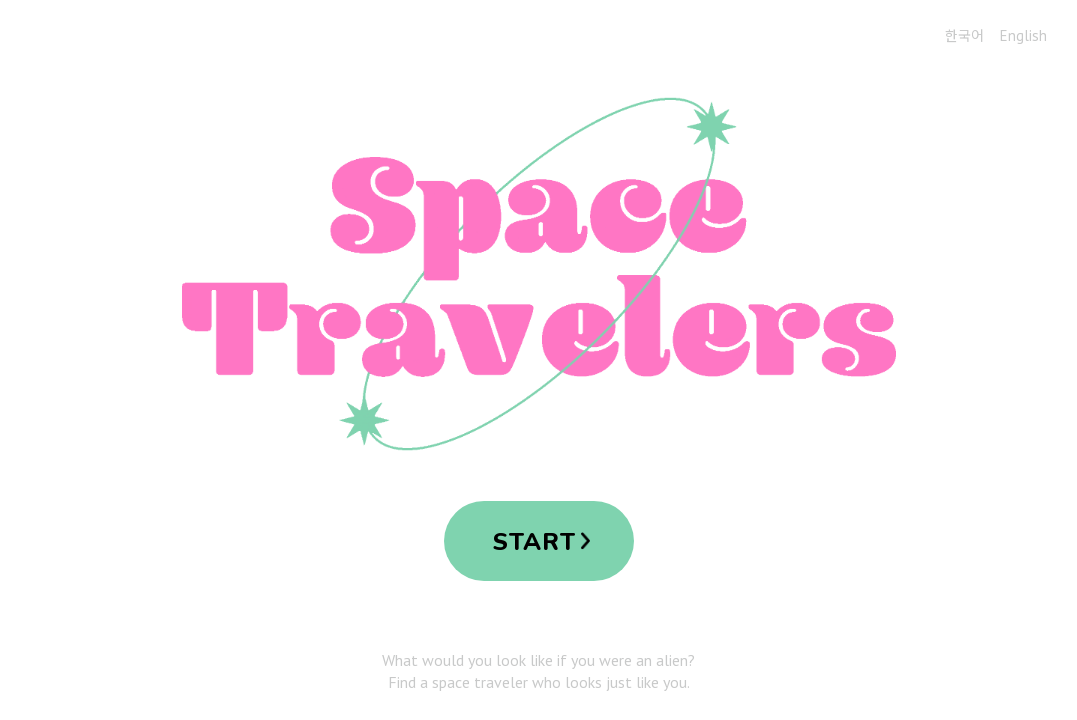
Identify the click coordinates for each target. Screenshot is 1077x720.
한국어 (964, 35)
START (534, 542)
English (1023, 35)
